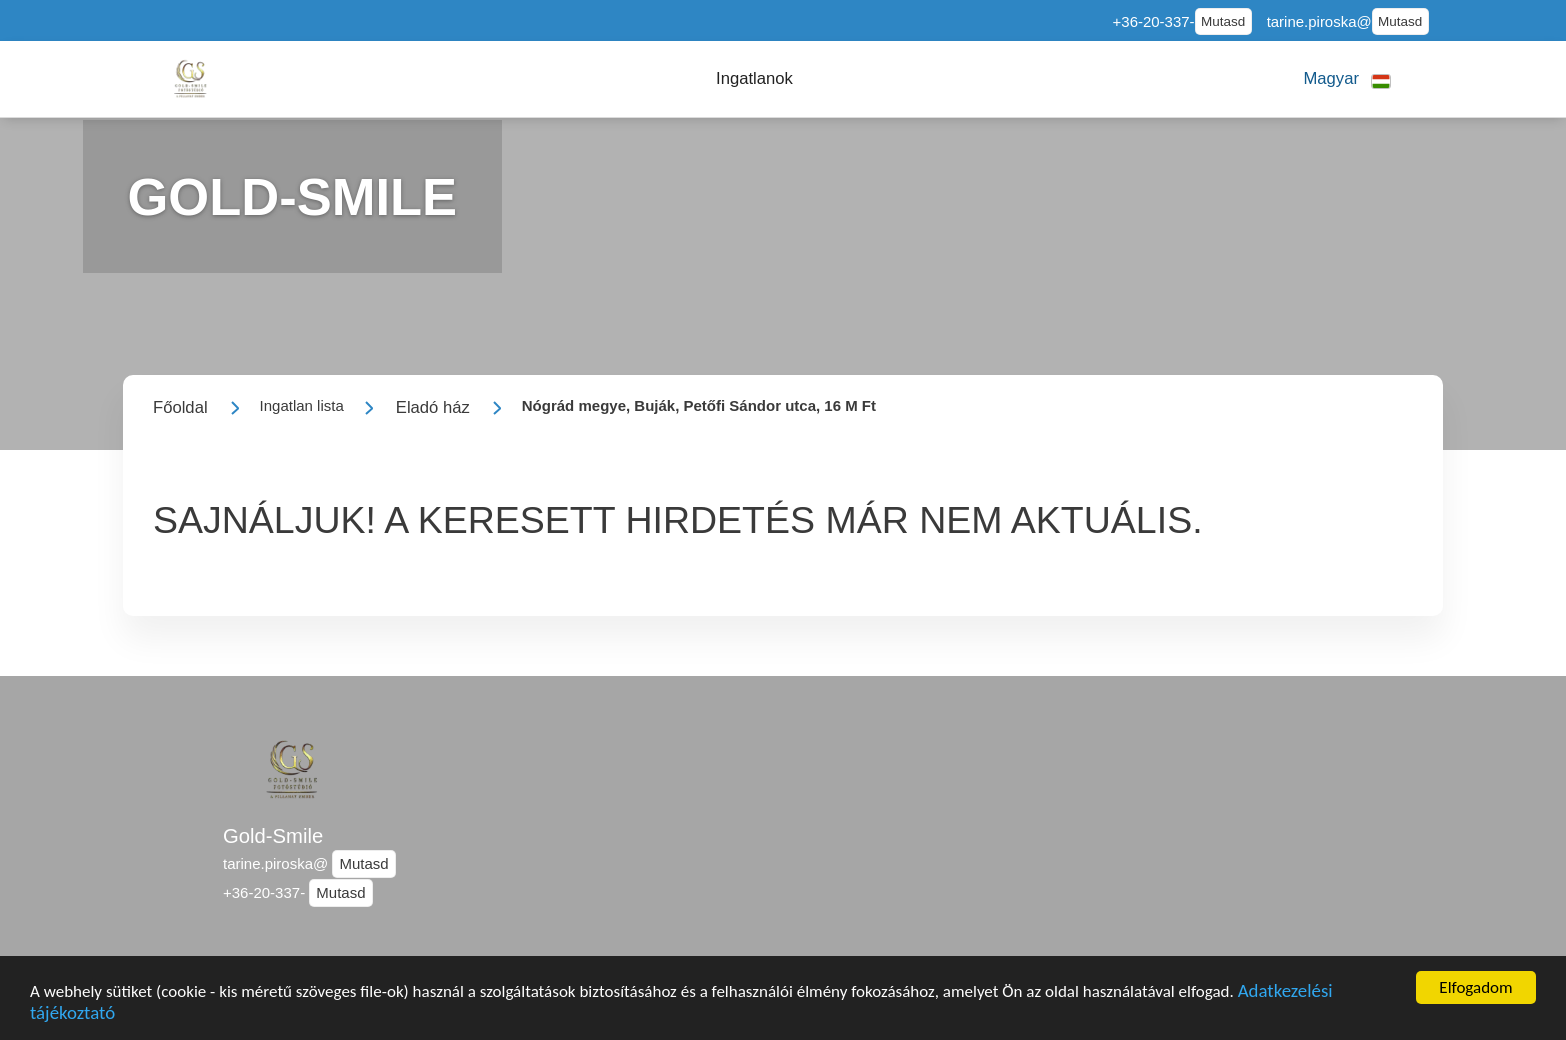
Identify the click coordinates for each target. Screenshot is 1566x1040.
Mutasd (1223, 21)
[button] (754, 79)
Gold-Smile (273, 836)
